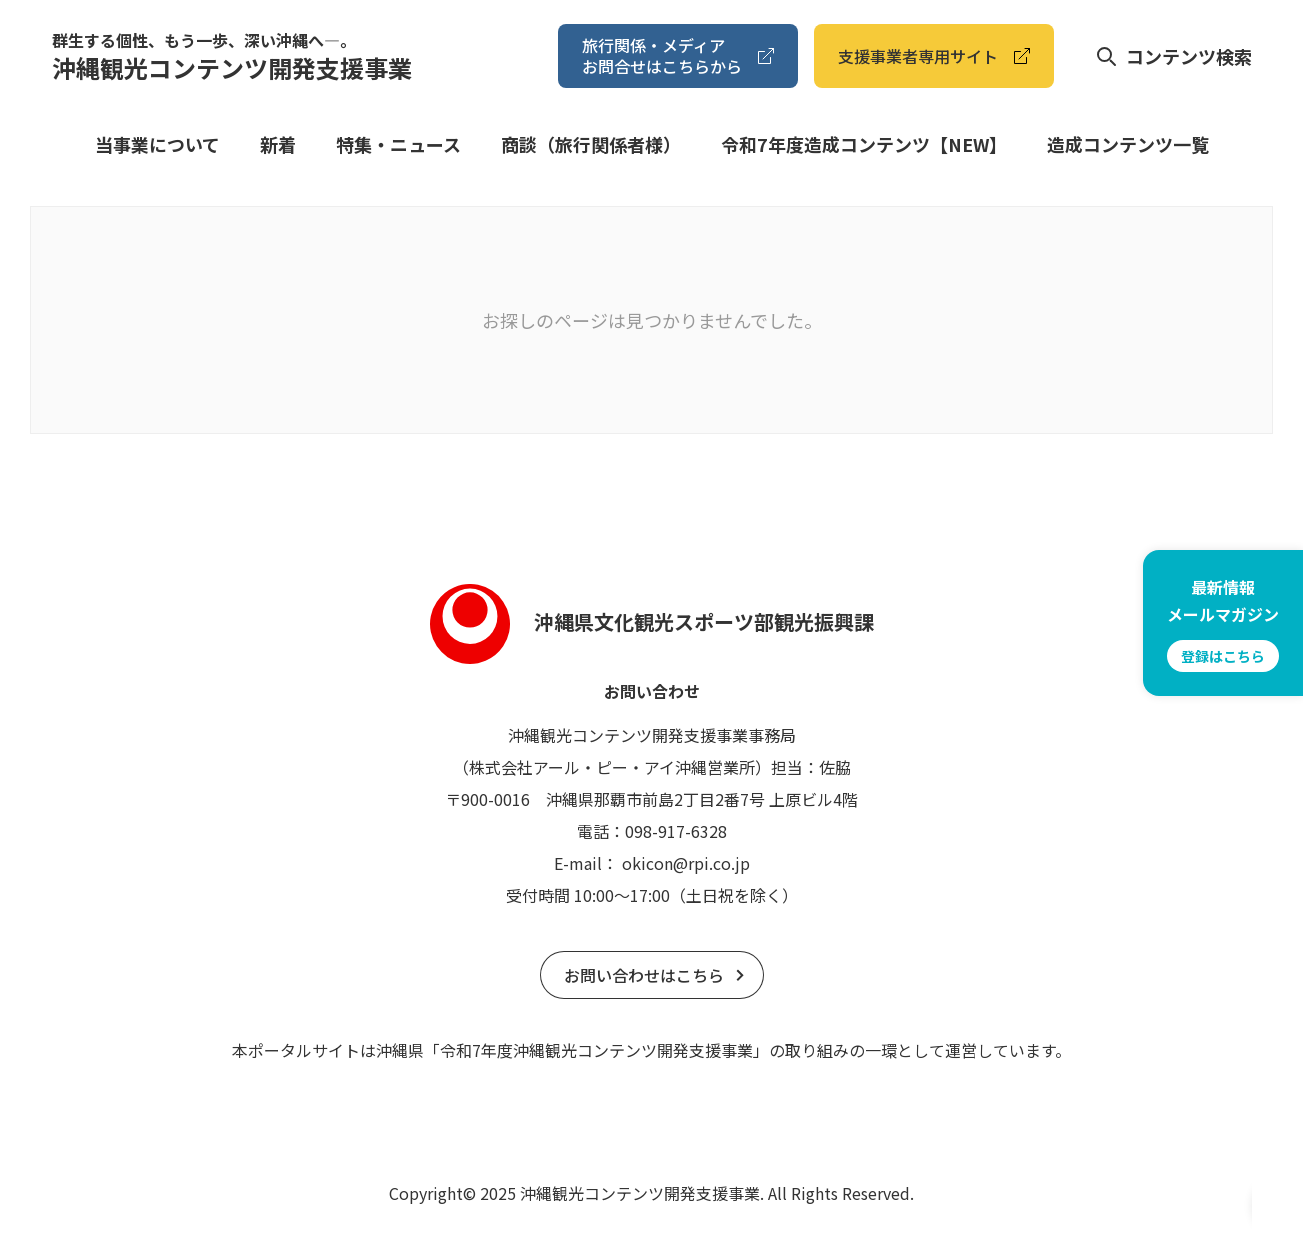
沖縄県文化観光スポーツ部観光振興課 (652, 621)
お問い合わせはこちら (644, 975)
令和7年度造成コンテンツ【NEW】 (864, 144)
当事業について (157, 144)
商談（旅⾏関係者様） (591, 144)
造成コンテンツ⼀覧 (1128, 144)
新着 (278, 144)
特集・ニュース (398, 144)
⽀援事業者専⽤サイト (918, 56)
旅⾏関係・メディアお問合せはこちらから (662, 55)
